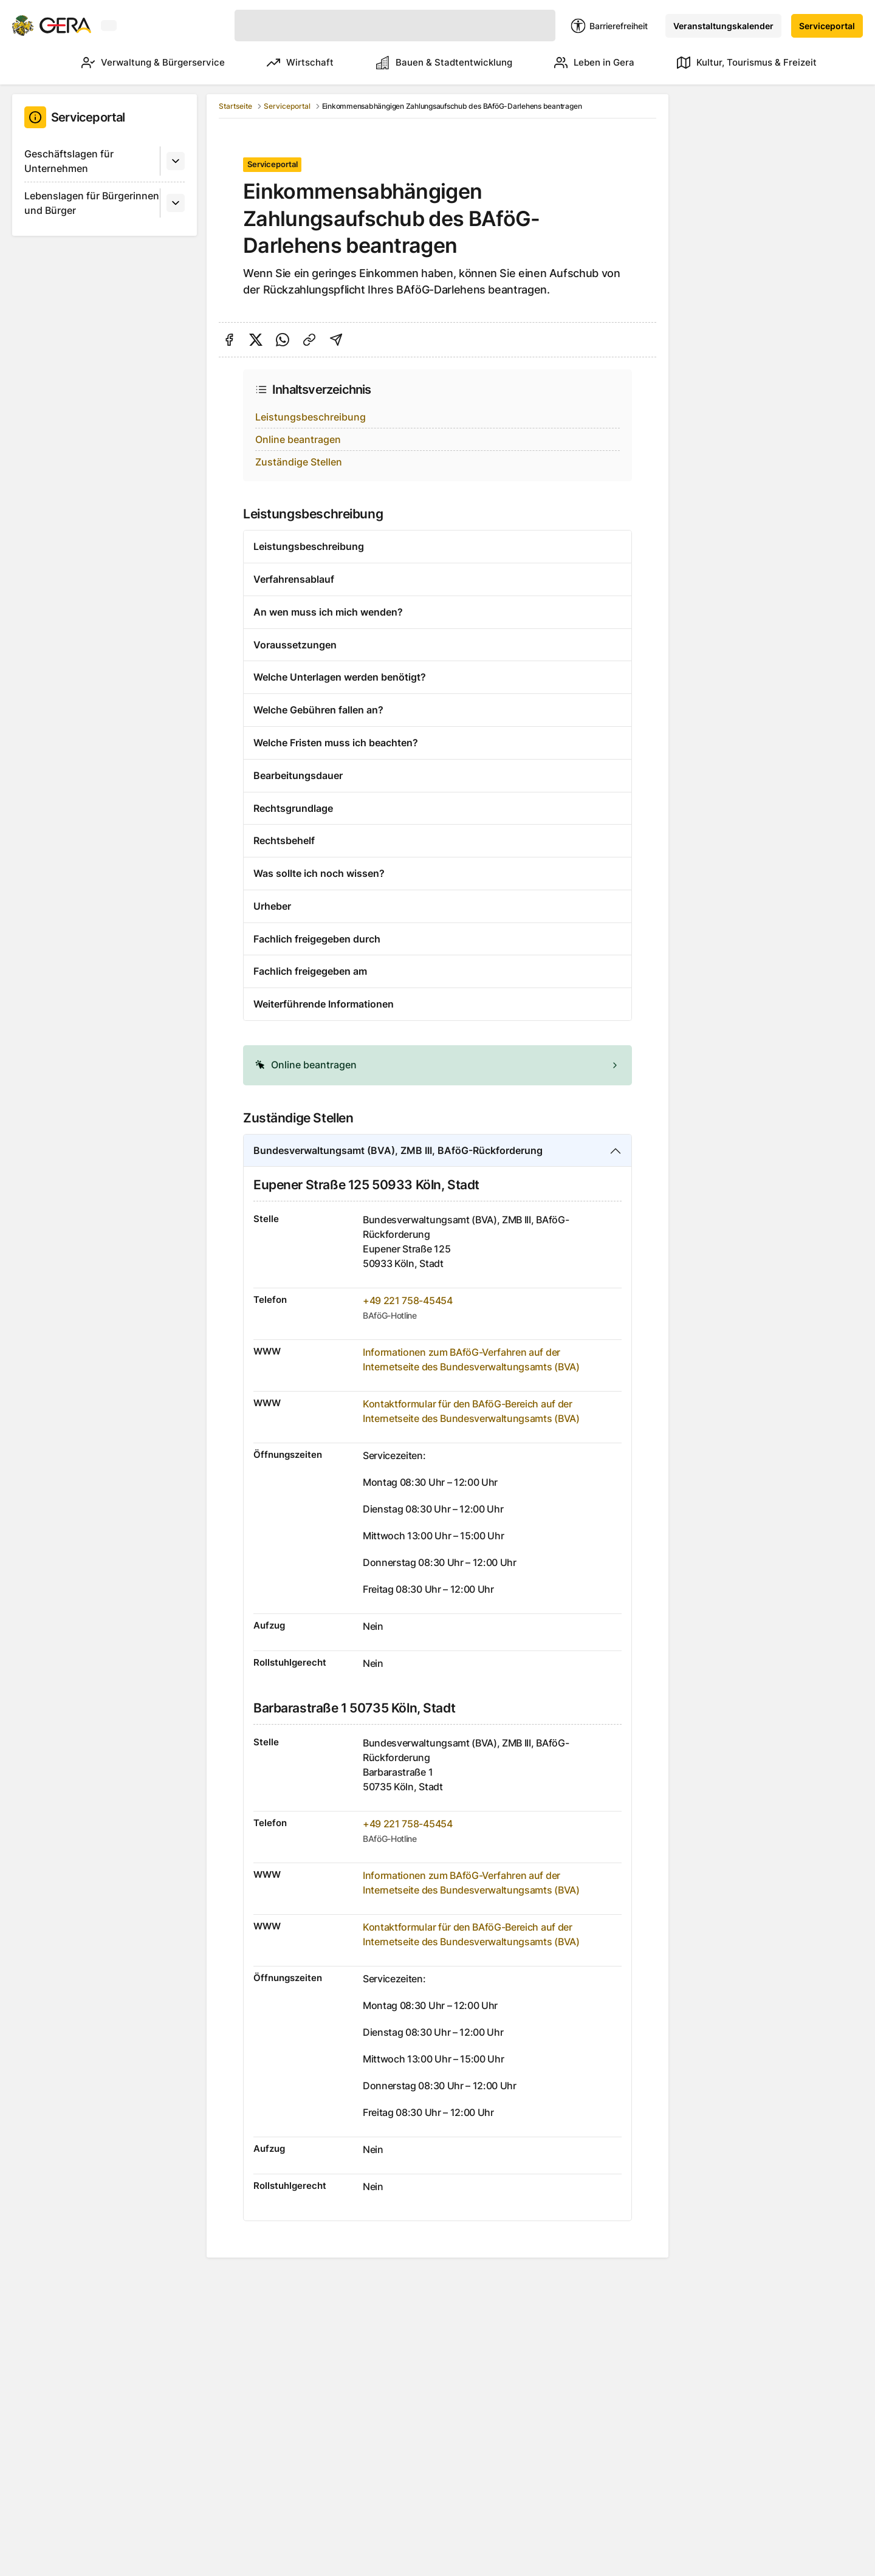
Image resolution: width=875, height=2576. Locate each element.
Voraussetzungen (295, 645)
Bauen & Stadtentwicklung (433, 62)
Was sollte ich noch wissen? (319, 873)
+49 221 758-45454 (408, 1300)
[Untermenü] (175, 161)
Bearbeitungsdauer (298, 775)
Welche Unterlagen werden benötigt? (339, 677)
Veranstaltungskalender (723, 26)
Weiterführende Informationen (323, 1004)
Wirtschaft (283, 62)
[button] (437, 1065)
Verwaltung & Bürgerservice (130, 62)
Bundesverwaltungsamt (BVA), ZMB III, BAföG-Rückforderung (398, 1150)
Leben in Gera (589, 62)
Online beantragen (298, 439)
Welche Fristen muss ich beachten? (335, 743)
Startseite (235, 106)
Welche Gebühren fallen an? (318, 710)
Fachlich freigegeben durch (316, 939)
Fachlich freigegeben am (310, 971)
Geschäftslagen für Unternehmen (69, 161)
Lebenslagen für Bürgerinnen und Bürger (91, 203)
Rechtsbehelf (284, 840)
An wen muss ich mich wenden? (328, 612)
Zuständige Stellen (298, 462)
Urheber (272, 906)
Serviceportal (827, 26)
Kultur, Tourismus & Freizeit (747, 62)
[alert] (437, 1065)
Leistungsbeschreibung (310, 417)
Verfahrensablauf (293, 579)
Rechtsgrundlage (293, 808)
